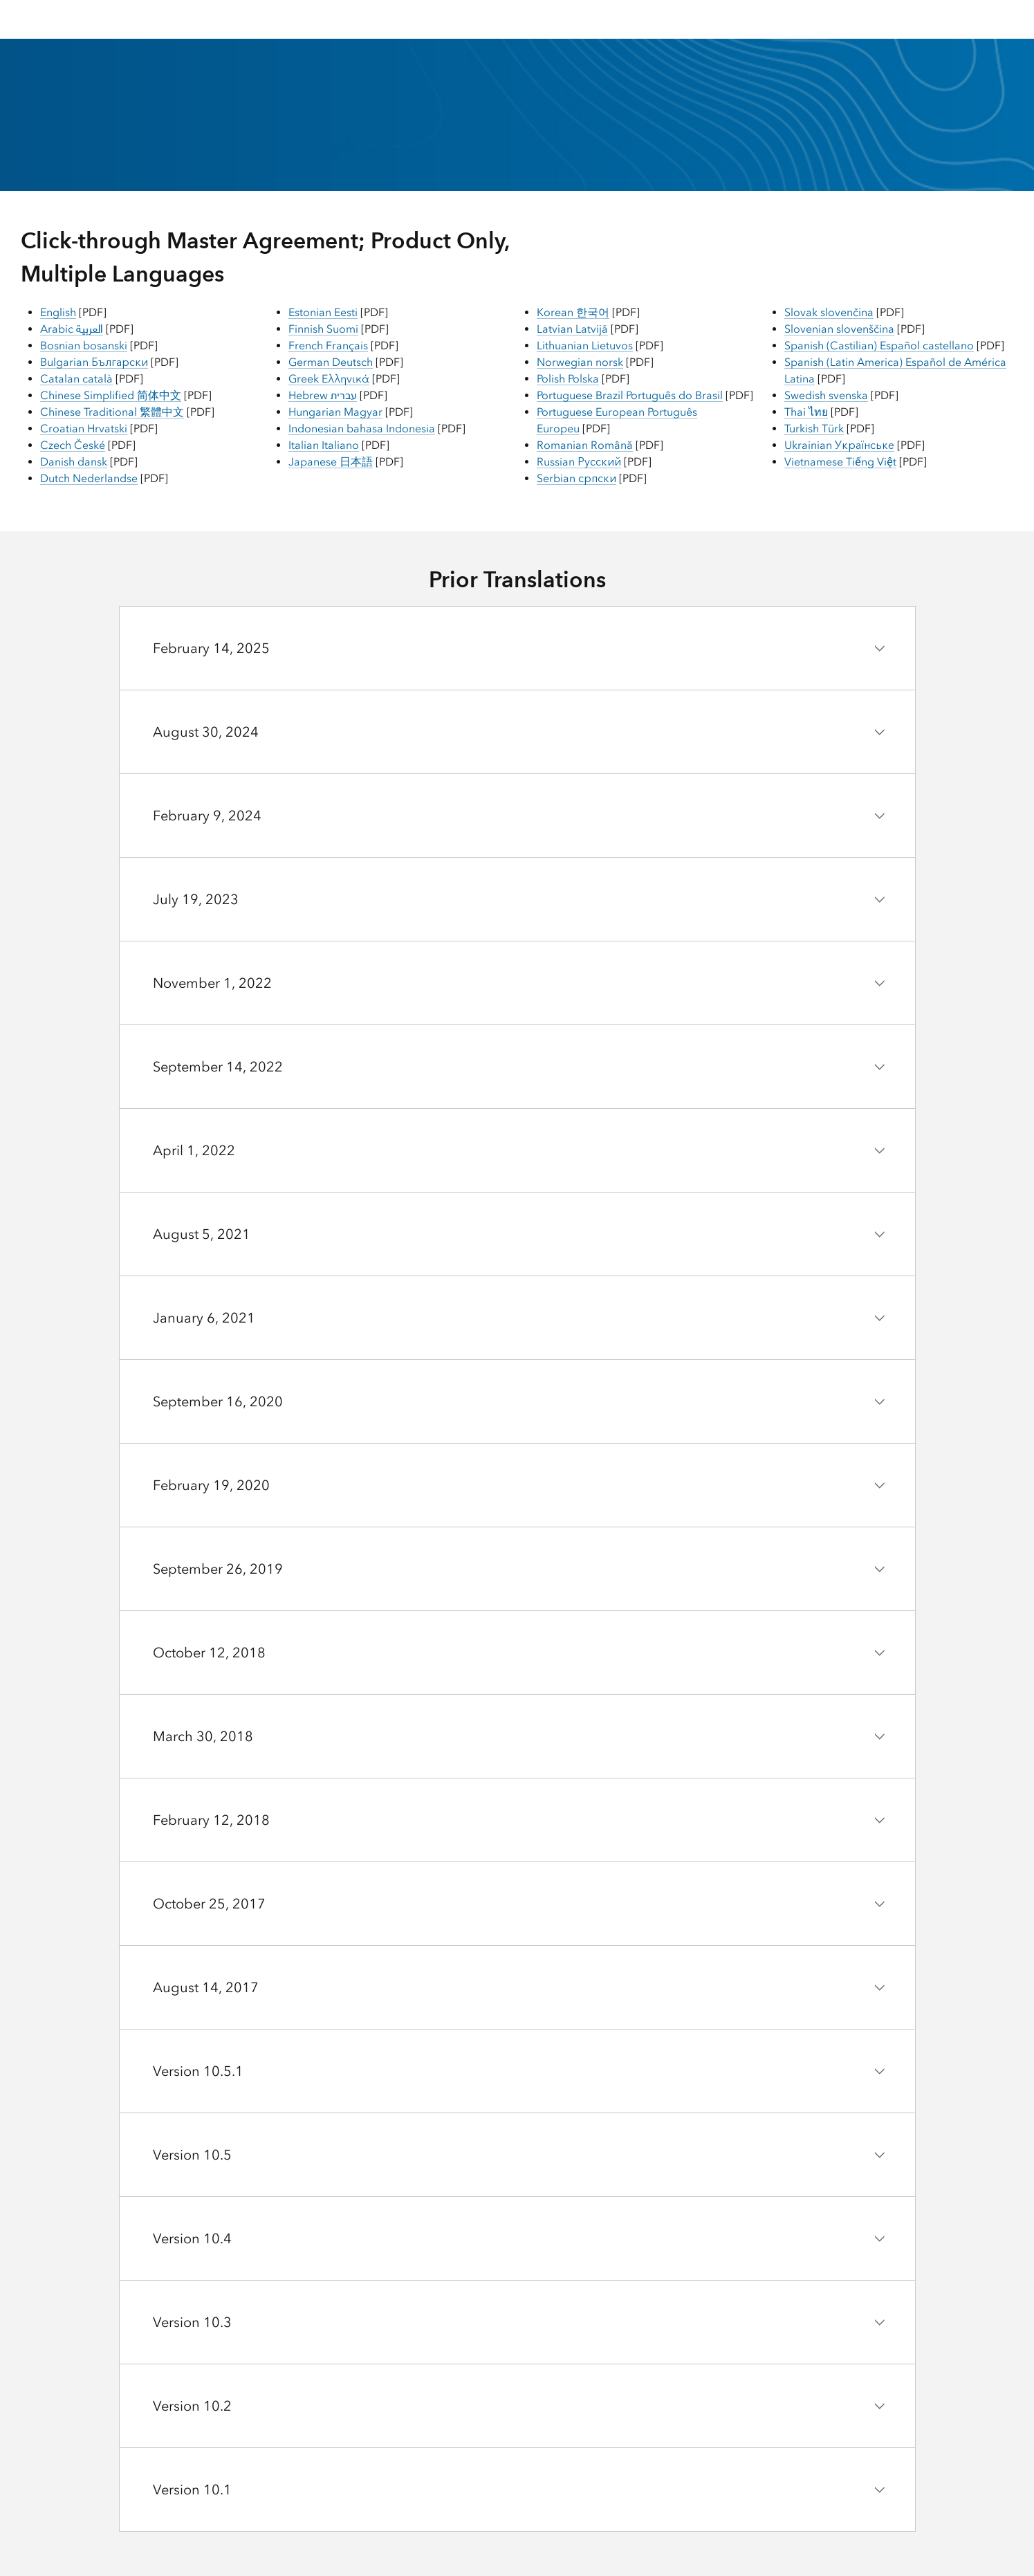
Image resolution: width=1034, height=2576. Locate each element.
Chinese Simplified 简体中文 (110, 395)
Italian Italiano (323, 445)
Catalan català (76, 378)
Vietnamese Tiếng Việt (840, 461)
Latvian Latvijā (572, 328)
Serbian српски (576, 478)
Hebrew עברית (322, 395)
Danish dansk (73, 461)
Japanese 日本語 (330, 461)
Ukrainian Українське (839, 445)
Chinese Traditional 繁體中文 (112, 411)
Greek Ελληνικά (328, 378)
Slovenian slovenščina (839, 328)
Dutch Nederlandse (89, 478)
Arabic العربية (71, 328)
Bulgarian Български (94, 362)
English (58, 312)
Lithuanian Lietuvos (585, 345)
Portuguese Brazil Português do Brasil (630, 395)
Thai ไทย (806, 411)
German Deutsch (330, 362)
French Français (328, 345)
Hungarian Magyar (335, 411)
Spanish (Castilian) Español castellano (879, 345)
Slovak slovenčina (829, 312)
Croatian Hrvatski (83, 428)
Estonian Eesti (323, 312)
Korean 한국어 (573, 312)
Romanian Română (585, 445)
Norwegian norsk (580, 362)
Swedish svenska (826, 395)
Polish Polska (568, 378)
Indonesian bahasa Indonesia (361, 428)
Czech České (72, 445)
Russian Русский (579, 461)
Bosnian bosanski (83, 345)
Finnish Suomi (323, 328)
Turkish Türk (814, 428)
